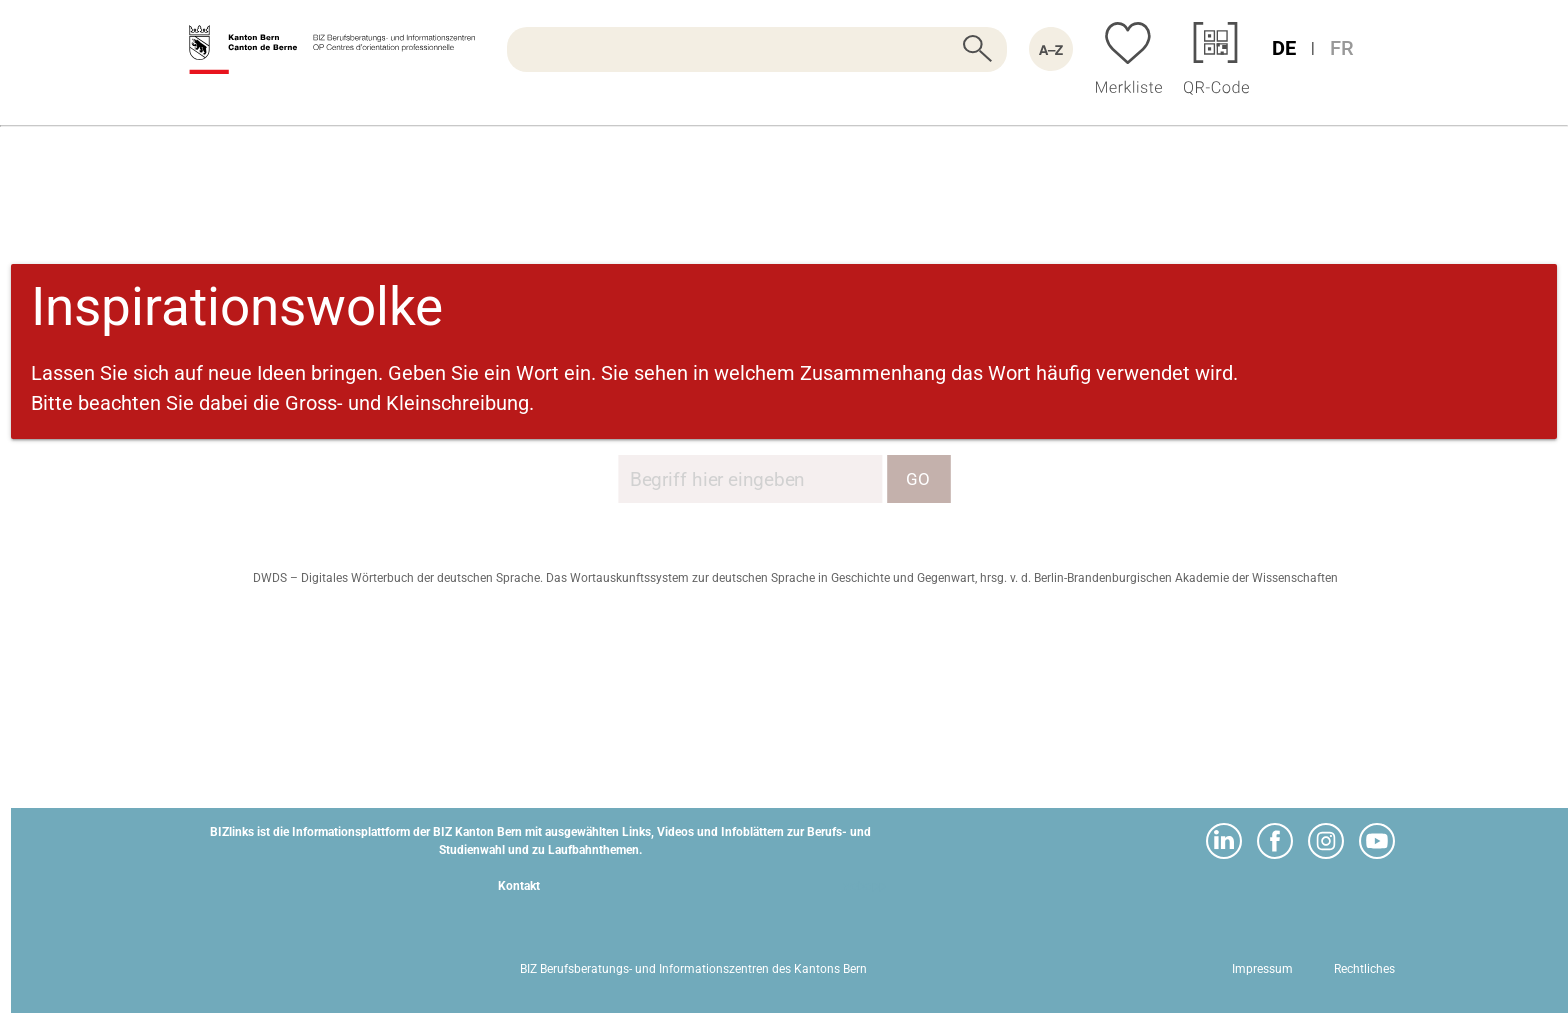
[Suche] (757, 49)
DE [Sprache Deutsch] (1284, 48)
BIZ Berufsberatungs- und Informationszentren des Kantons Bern (693, 969)
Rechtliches (1364, 969)
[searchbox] (757, 49)
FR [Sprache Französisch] (1342, 48)
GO (918, 478)
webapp (864, 886)
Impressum (1262, 969)
